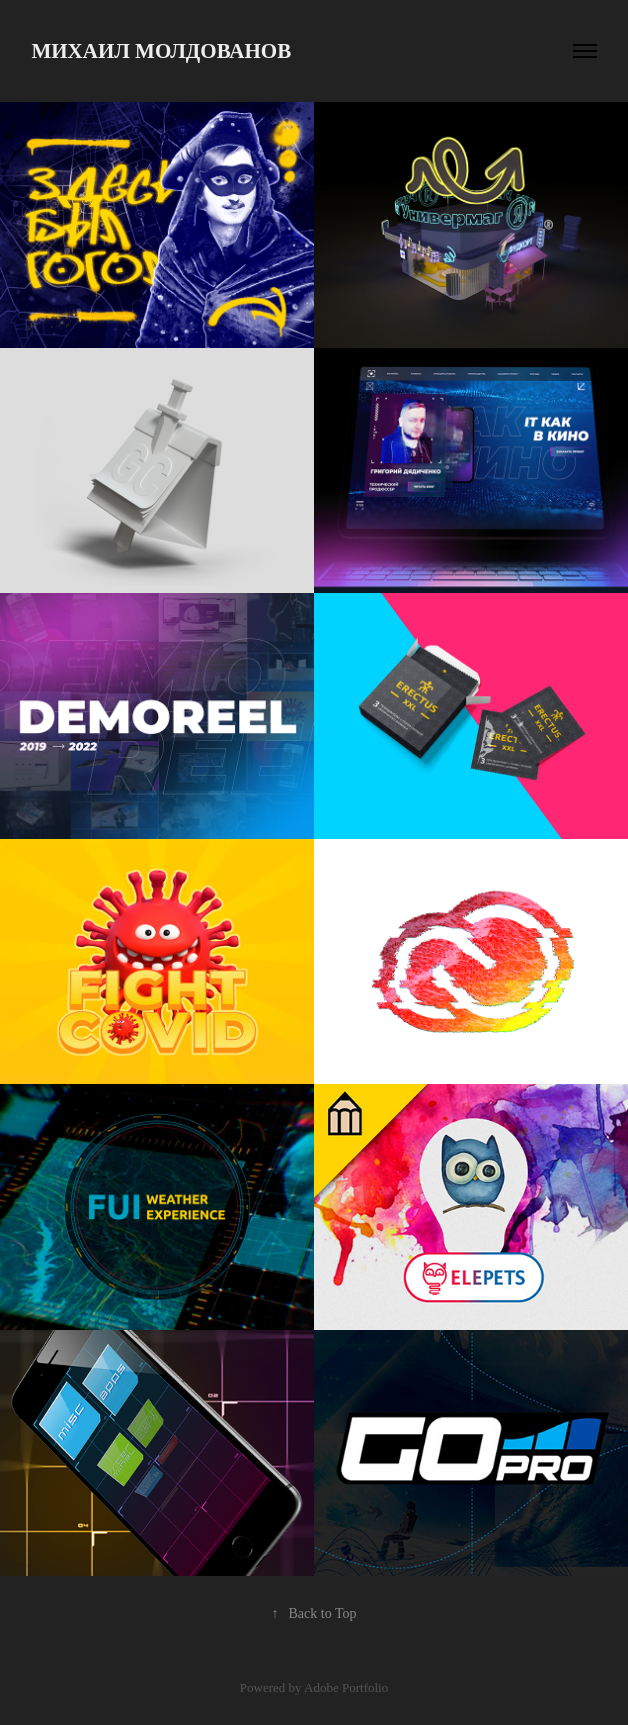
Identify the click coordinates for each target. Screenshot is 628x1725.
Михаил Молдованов (161, 51)
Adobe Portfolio (346, 1687)
